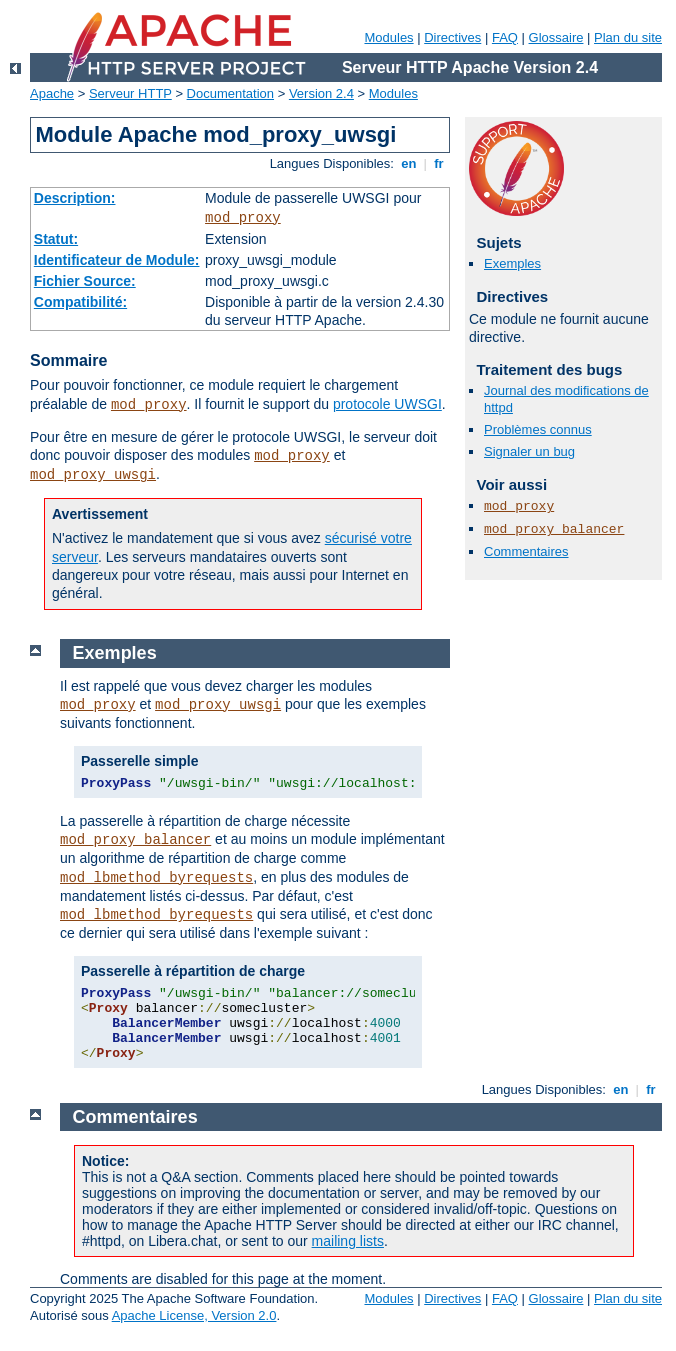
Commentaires (526, 551)
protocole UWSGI (387, 404)
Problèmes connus (538, 429)
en (409, 163)
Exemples (512, 263)
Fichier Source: (85, 281)
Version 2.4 (321, 93)
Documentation (230, 93)
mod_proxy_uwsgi (93, 475)
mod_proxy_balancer (554, 529)
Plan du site (628, 37)
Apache (52, 93)
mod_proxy (243, 218)
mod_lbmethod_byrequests (156, 878)
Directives (452, 37)
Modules (388, 37)
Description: (75, 198)
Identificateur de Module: (117, 260)
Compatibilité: (80, 302)
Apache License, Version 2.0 (194, 1315)
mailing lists (348, 1241)
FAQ (505, 37)
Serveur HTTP (130, 93)
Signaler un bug (529, 451)
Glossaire (556, 37)
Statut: (56, 239)
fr (439, 163)
